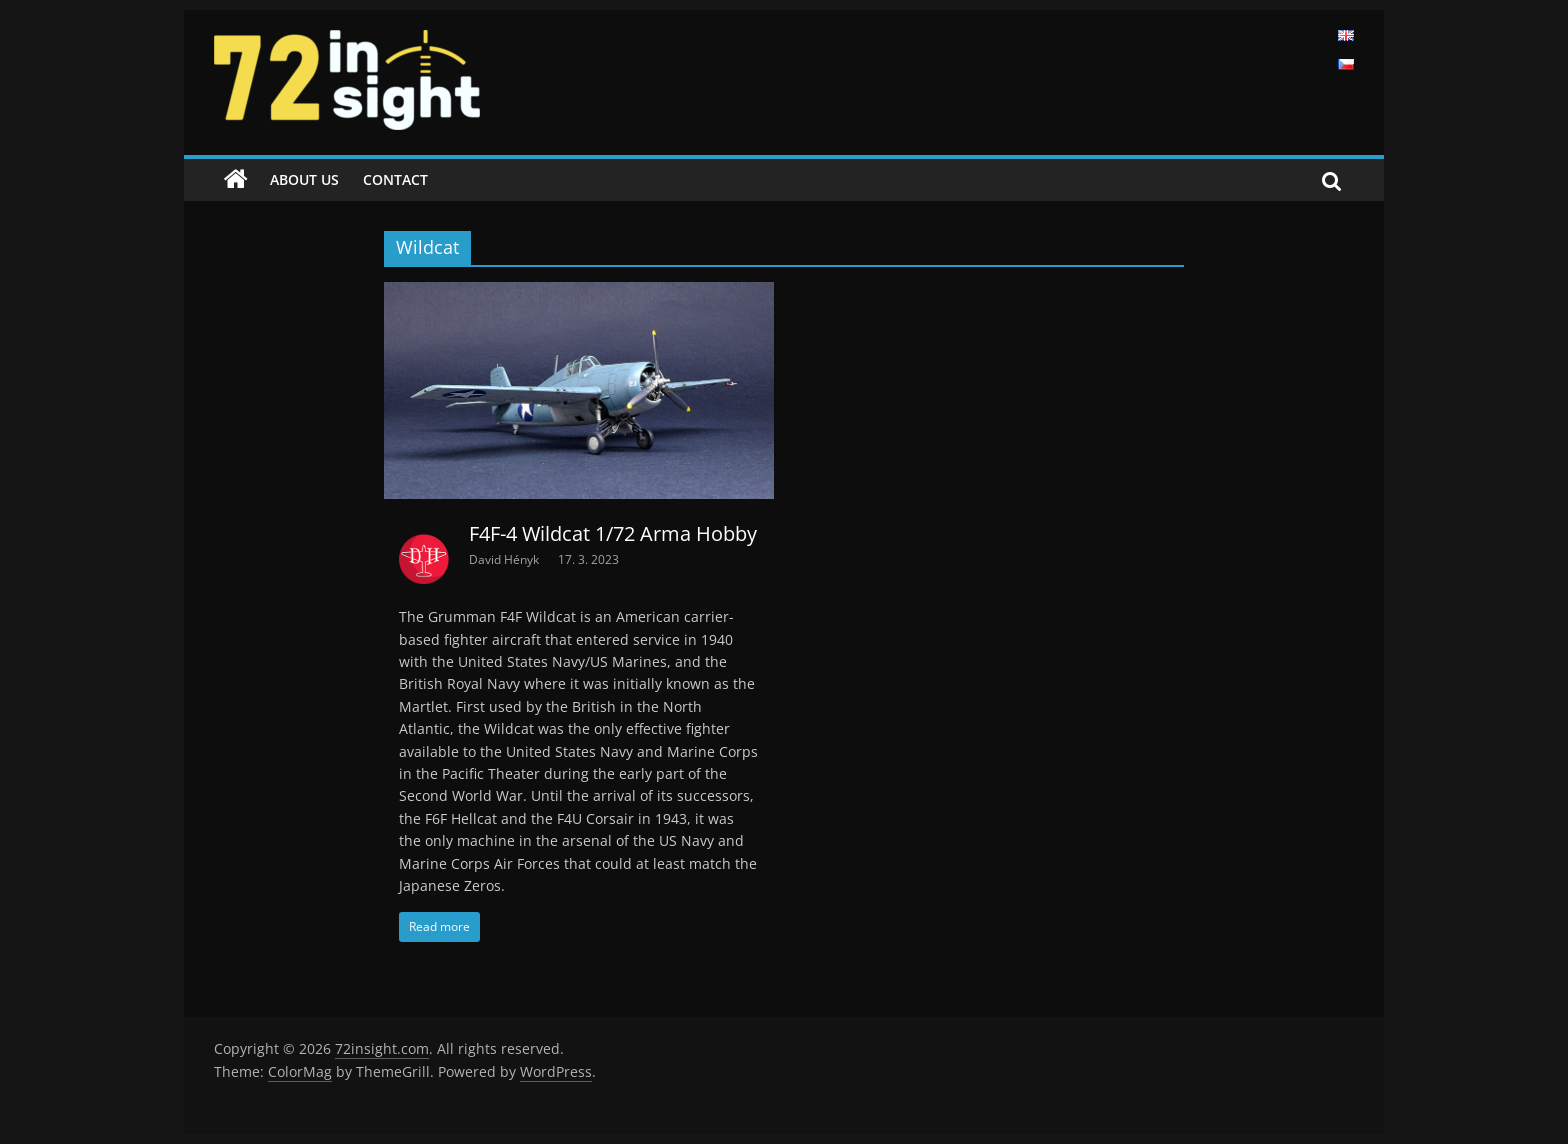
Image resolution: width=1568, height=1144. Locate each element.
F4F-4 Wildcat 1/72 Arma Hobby (613, 533)
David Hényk (505, 559)
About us (304, 179)
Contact (395, 179)
